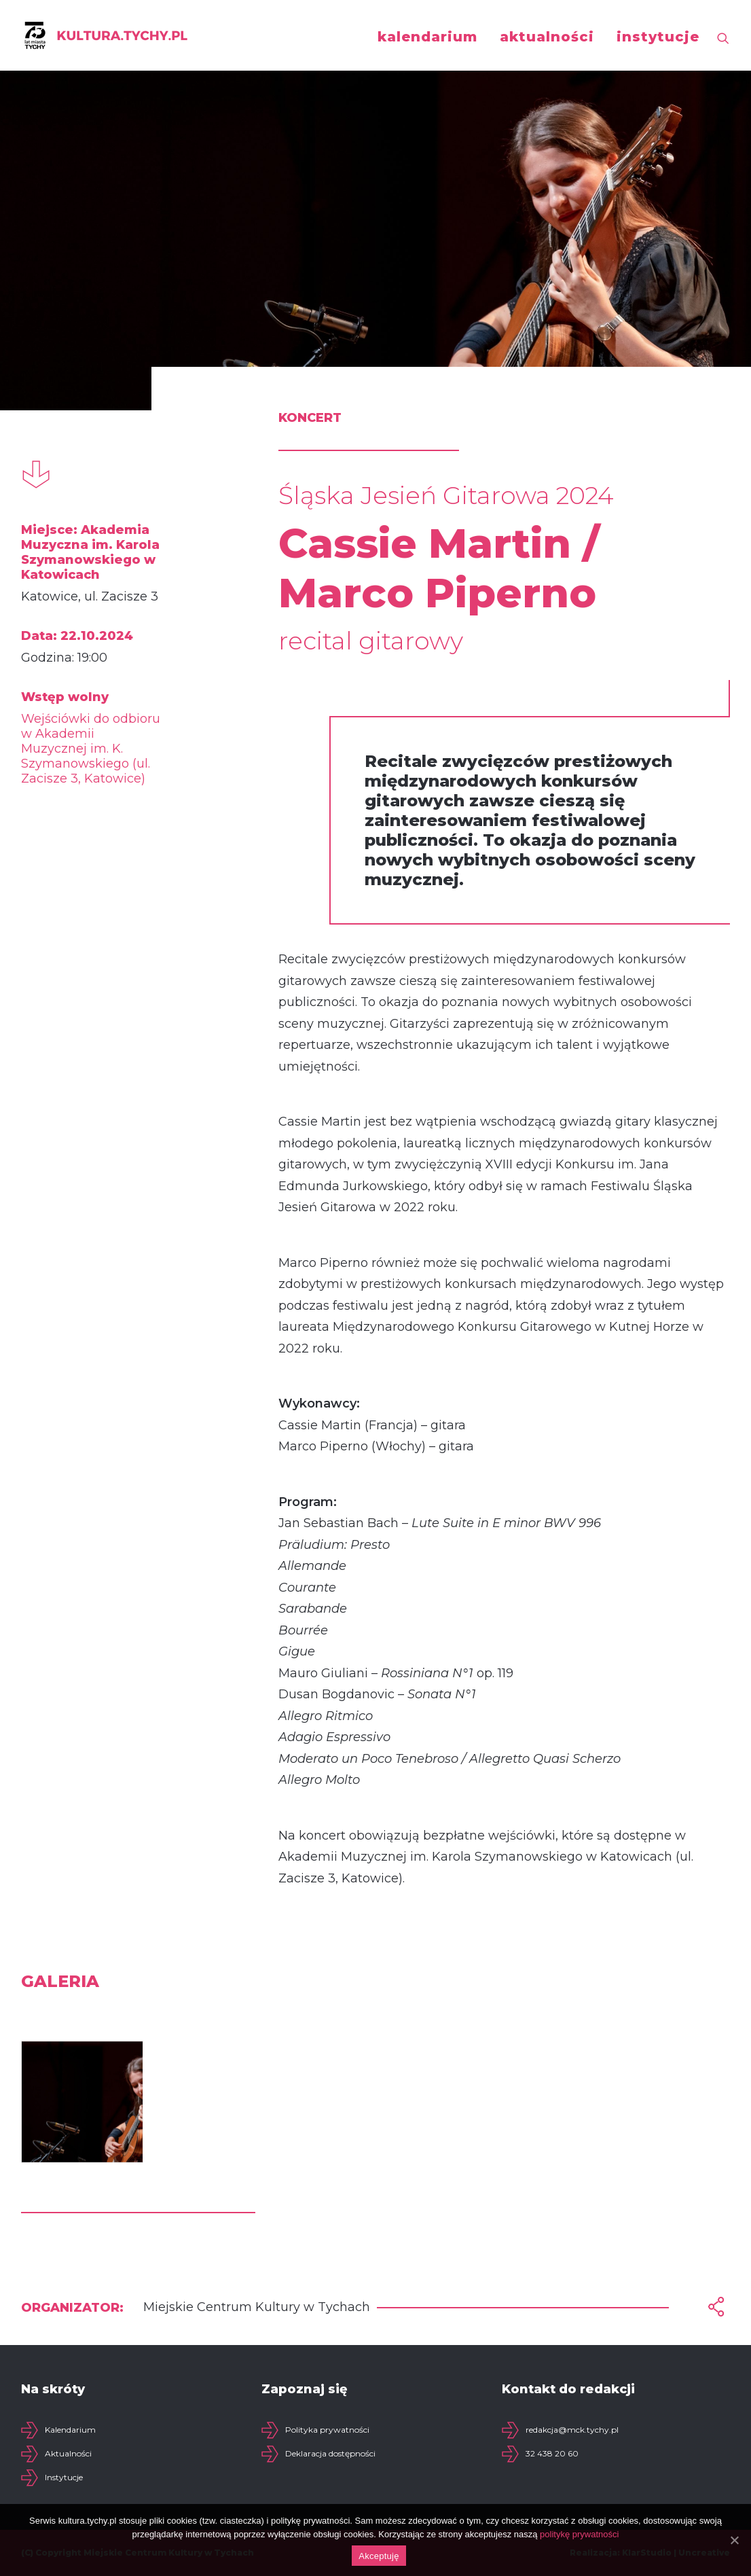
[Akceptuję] (734, 2540)
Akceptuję (379, 2556)
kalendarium (427, 37)
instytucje (658, 37)
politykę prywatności (579, 2534)
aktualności (547, 37)
